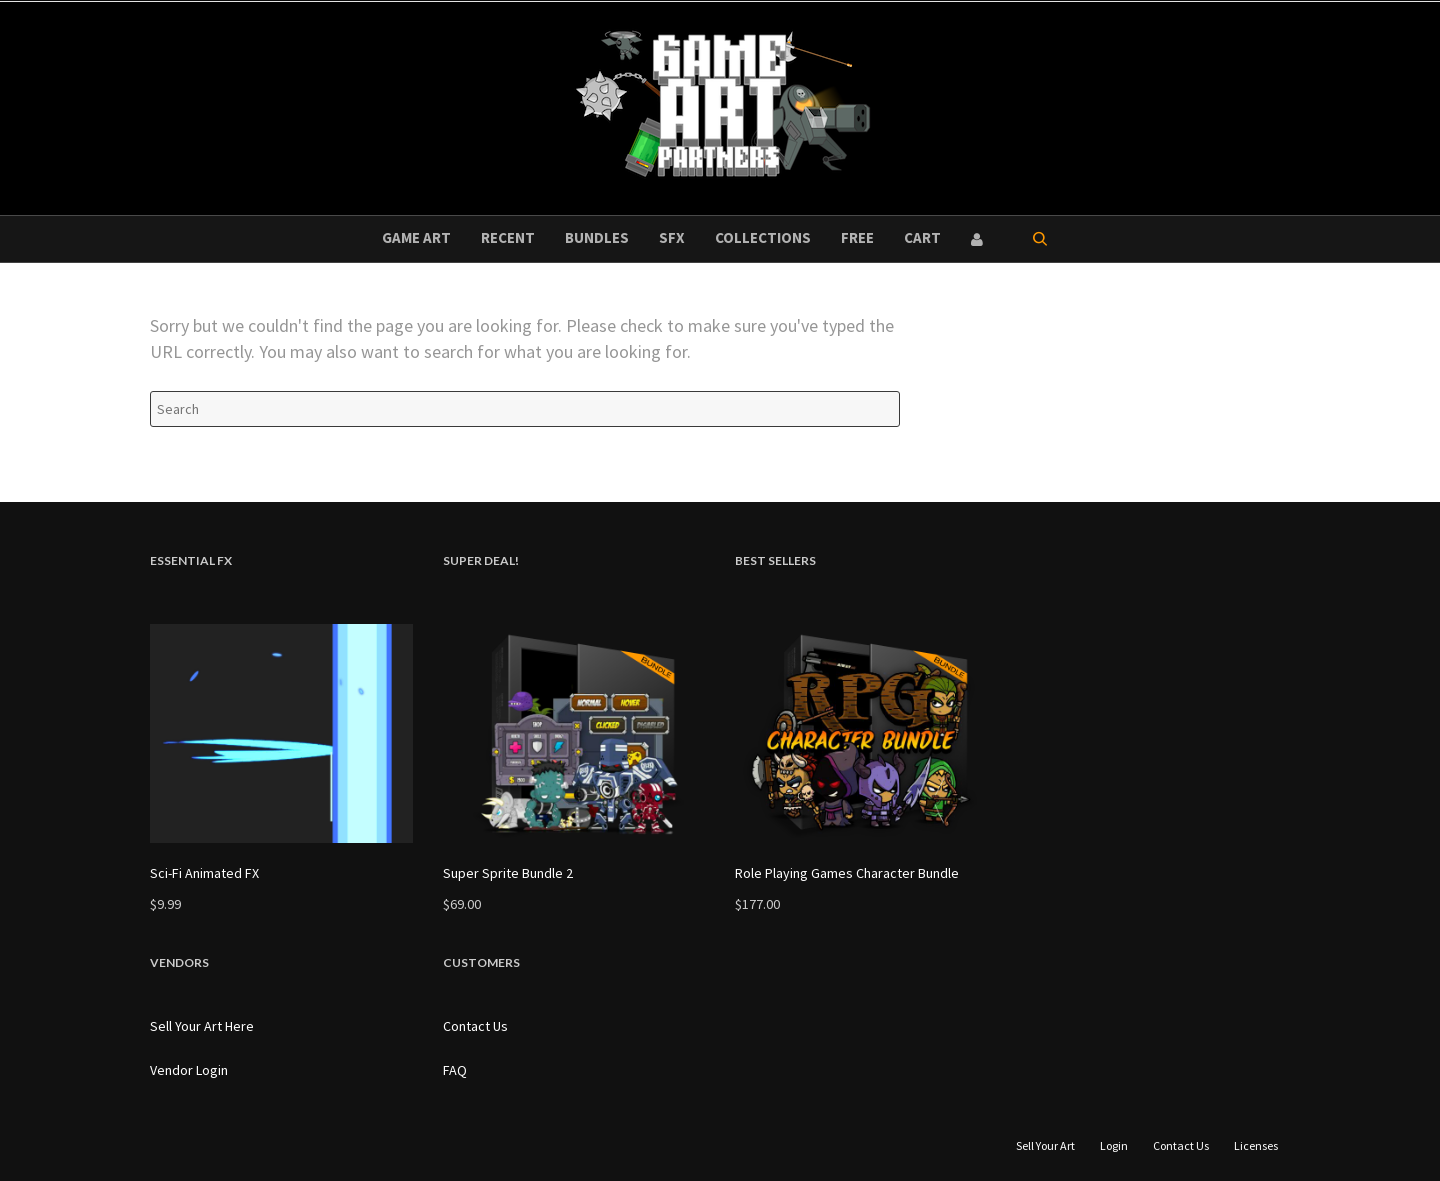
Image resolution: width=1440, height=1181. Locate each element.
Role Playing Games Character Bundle (847, 873)
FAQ (455, 1070)
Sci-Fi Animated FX (204, 873)
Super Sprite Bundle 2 (508, 873)
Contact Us (475, 1026)
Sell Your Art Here (202, 1026)
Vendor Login (189, 1070)
